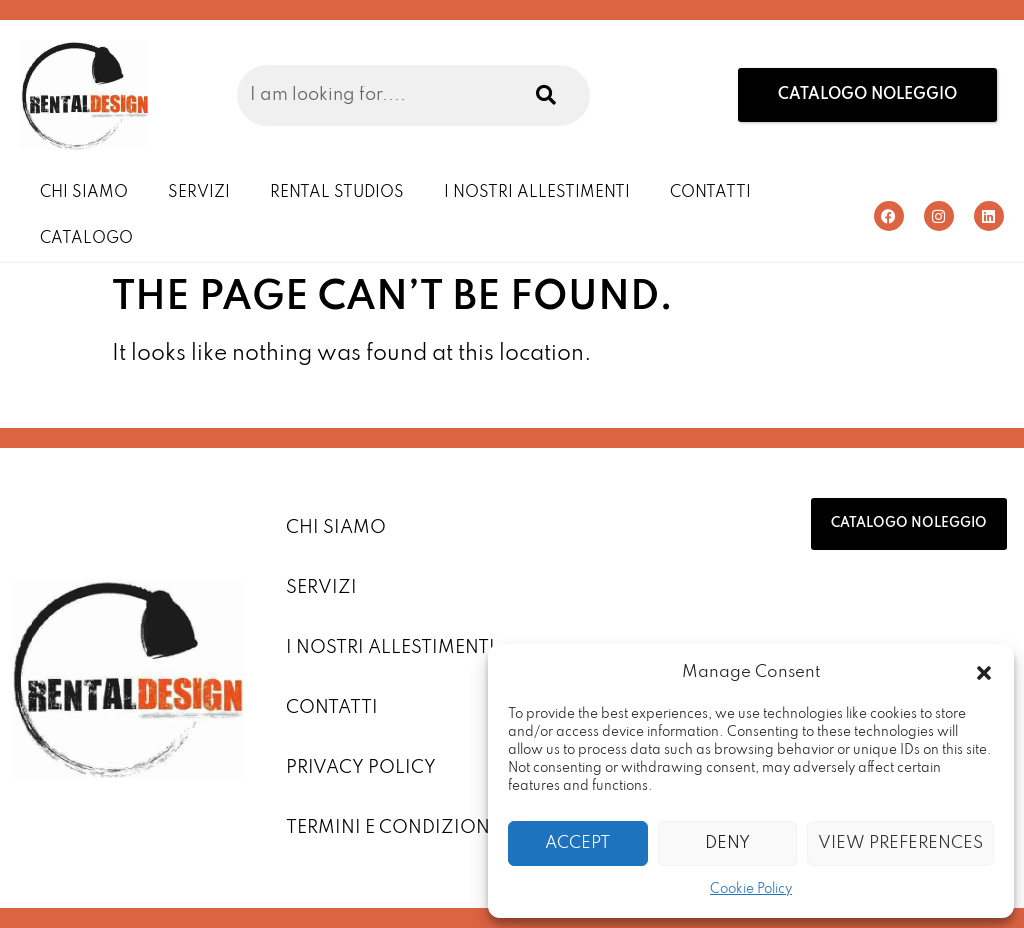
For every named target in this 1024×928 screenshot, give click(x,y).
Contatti (710, 193)
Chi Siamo (84, 193)
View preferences (900, 843)
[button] (984, 673)
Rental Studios (337, 193)
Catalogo (86, 239)
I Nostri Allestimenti (537, 193)
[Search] (543, 95)
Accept (577, 843)
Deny (727, 843)
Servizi (199, 193)
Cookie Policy (751, 889)
